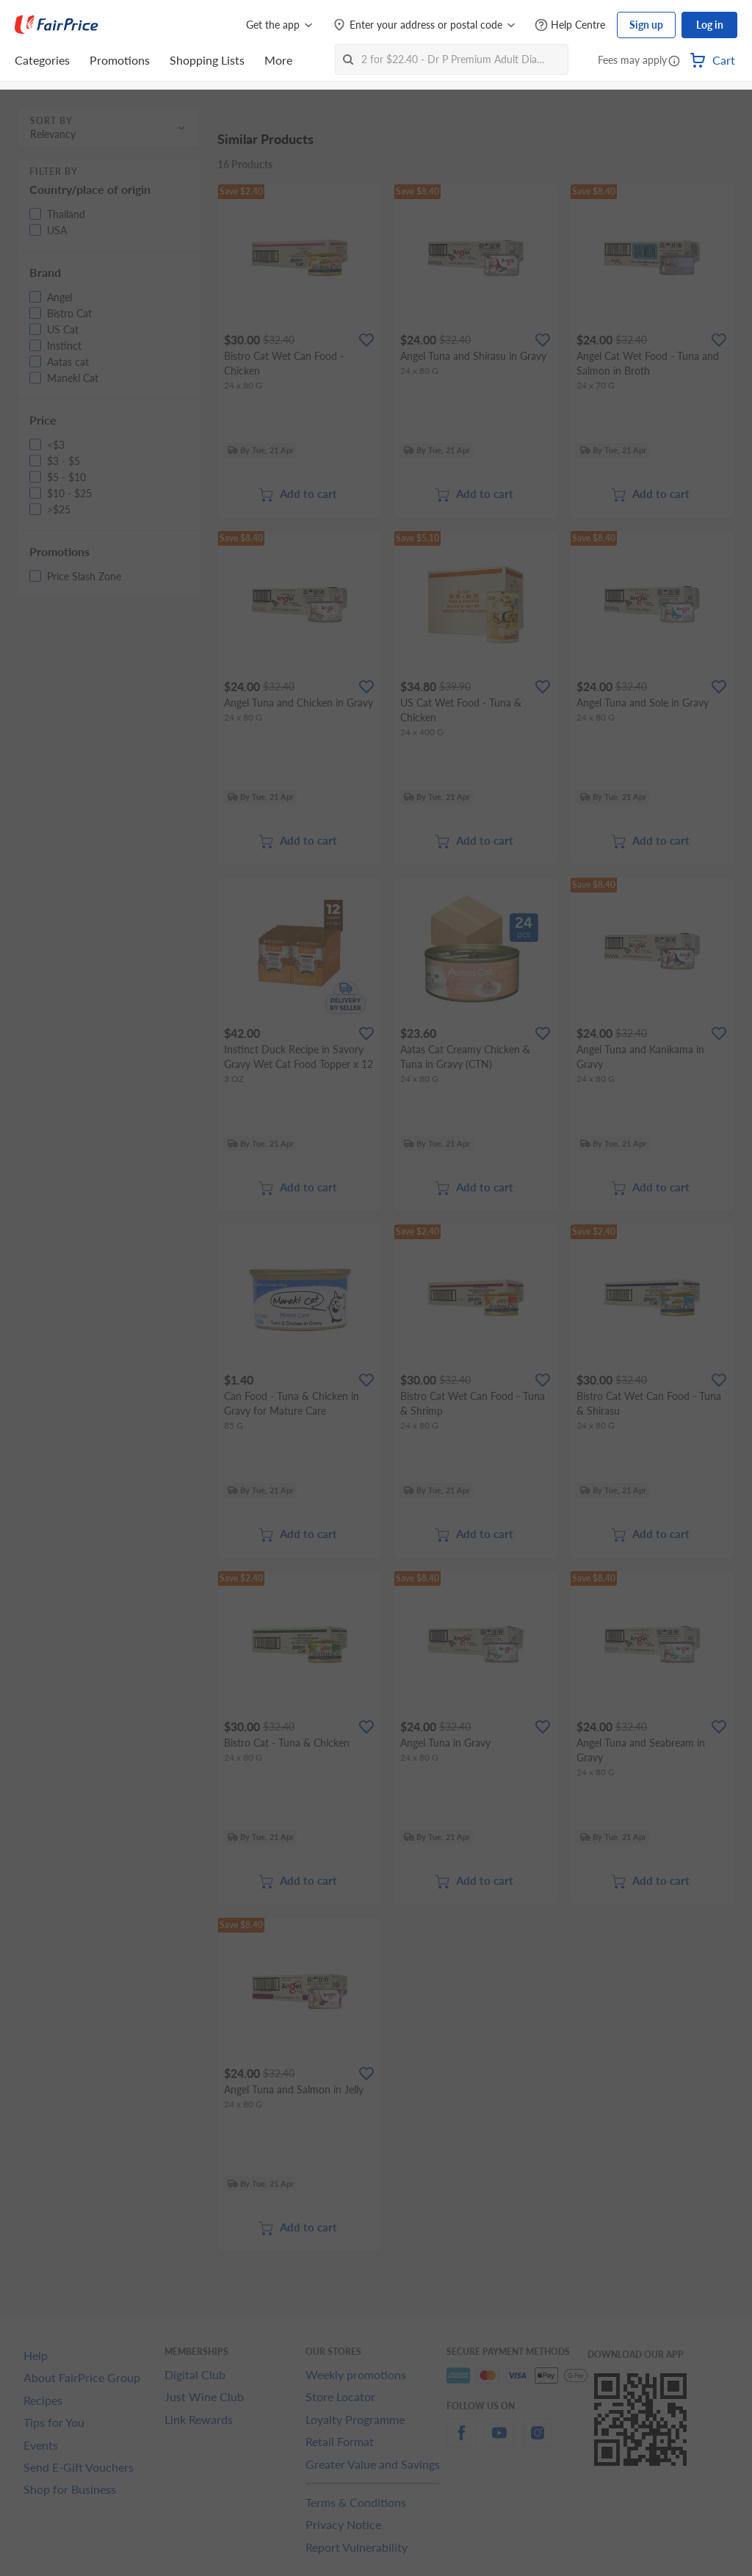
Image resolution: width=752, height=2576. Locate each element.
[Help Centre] (570, 25)
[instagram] (537, 2441)
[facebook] (461, 2441)
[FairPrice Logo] (56, 25)
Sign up (646, 24)
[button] (674, 61)
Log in (709, 24)
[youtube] (499, 2441)
